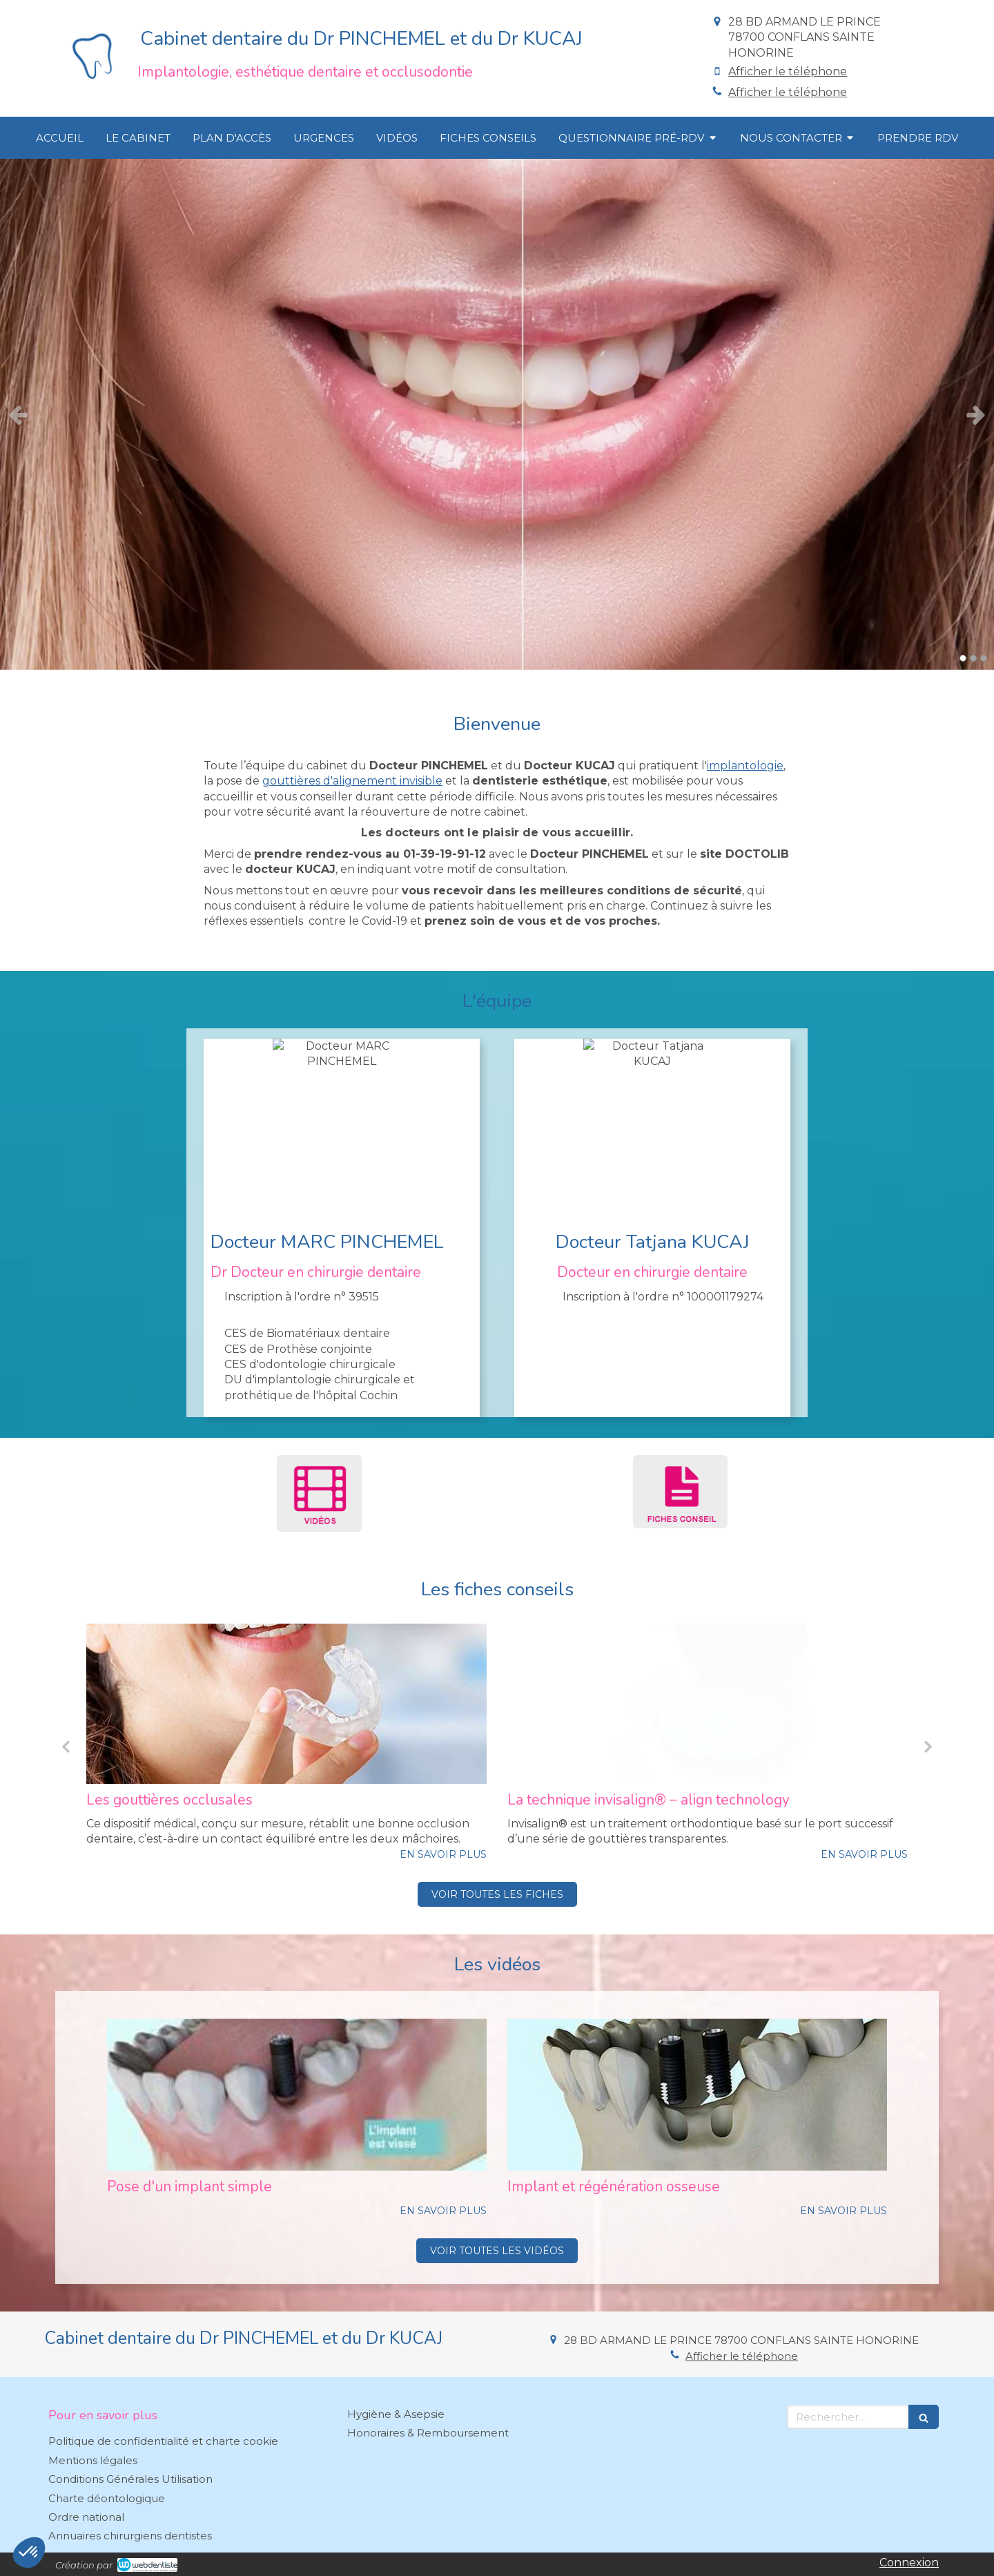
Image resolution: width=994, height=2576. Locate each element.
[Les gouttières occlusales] (707, 1704)
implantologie (745, 765)
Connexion (909, 2562)
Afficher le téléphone (787, 71)
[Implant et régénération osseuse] (697, 2095)
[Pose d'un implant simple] (297, 2095)
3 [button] (983, 658)
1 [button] (962, 658)
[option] (497, 414)
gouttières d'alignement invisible (352, 780)
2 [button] (973, 658)
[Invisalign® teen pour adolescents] (286, 1704)
